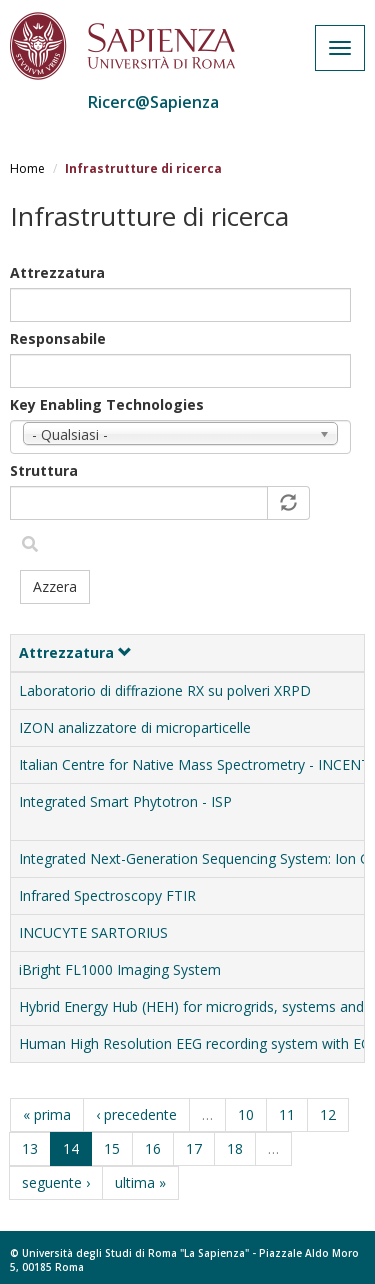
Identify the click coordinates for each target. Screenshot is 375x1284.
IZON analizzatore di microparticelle (135, 727)
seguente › (56, 1182)
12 (328, 1114)
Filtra (30, 544)
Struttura (44, 470)
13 (30, 1148)
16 (153, 1148)
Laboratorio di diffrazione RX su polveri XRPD (165, 690)
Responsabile (58, 338)
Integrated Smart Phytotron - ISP (125, 801)
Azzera (55, 586)
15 (112, 1148)
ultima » (140, 1182)
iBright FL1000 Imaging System (120, 969)
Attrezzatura (57, 272)
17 (194, 1148)
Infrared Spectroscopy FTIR (107, 895)
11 (287, 1114)
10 (246, 1114)
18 (235, 1148)
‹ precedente (136, 1114)
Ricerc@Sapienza (153, 102)
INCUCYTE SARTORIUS (93, 932)
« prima (47, 1114)
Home (27, 168)
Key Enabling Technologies (107, 404)
